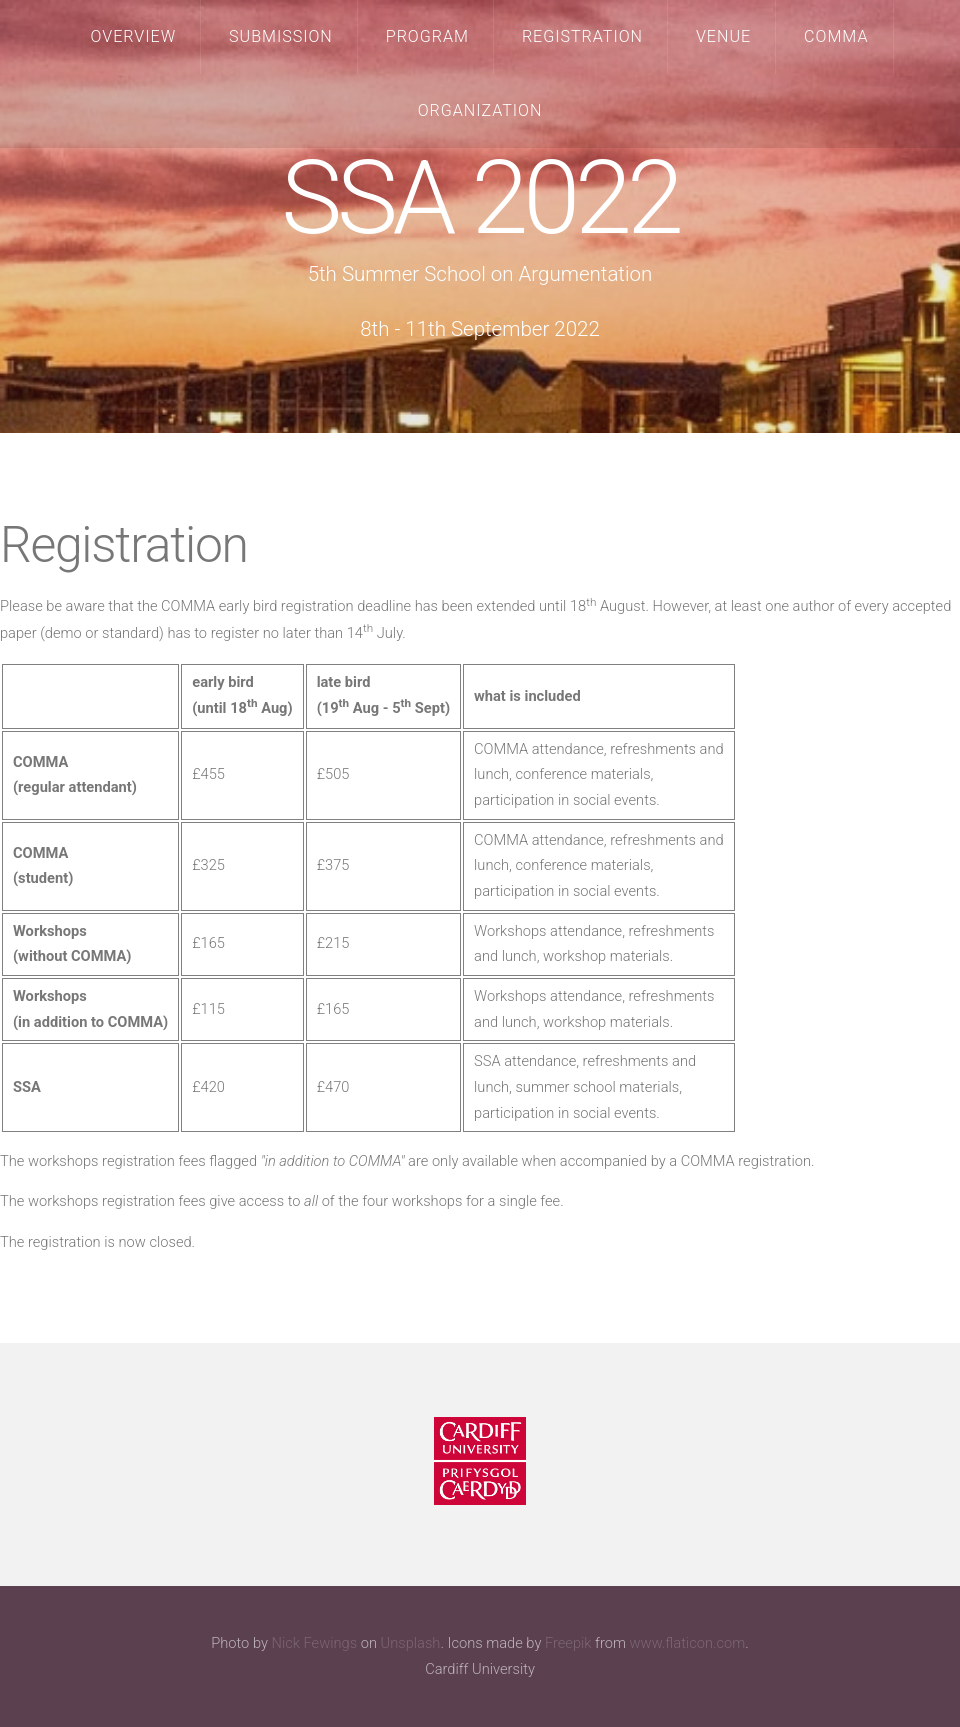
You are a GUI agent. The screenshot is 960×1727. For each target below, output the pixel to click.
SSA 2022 (479, 198)
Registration (582, 36)
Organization (480, 110)
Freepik (568, 1643)
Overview (134, 36)
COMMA (836, 36)
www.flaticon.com (688, 1643)
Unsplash (411, 1643)
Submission (281, 36)
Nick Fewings (314, 1643)
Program (427, 36)
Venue (723, 36)
